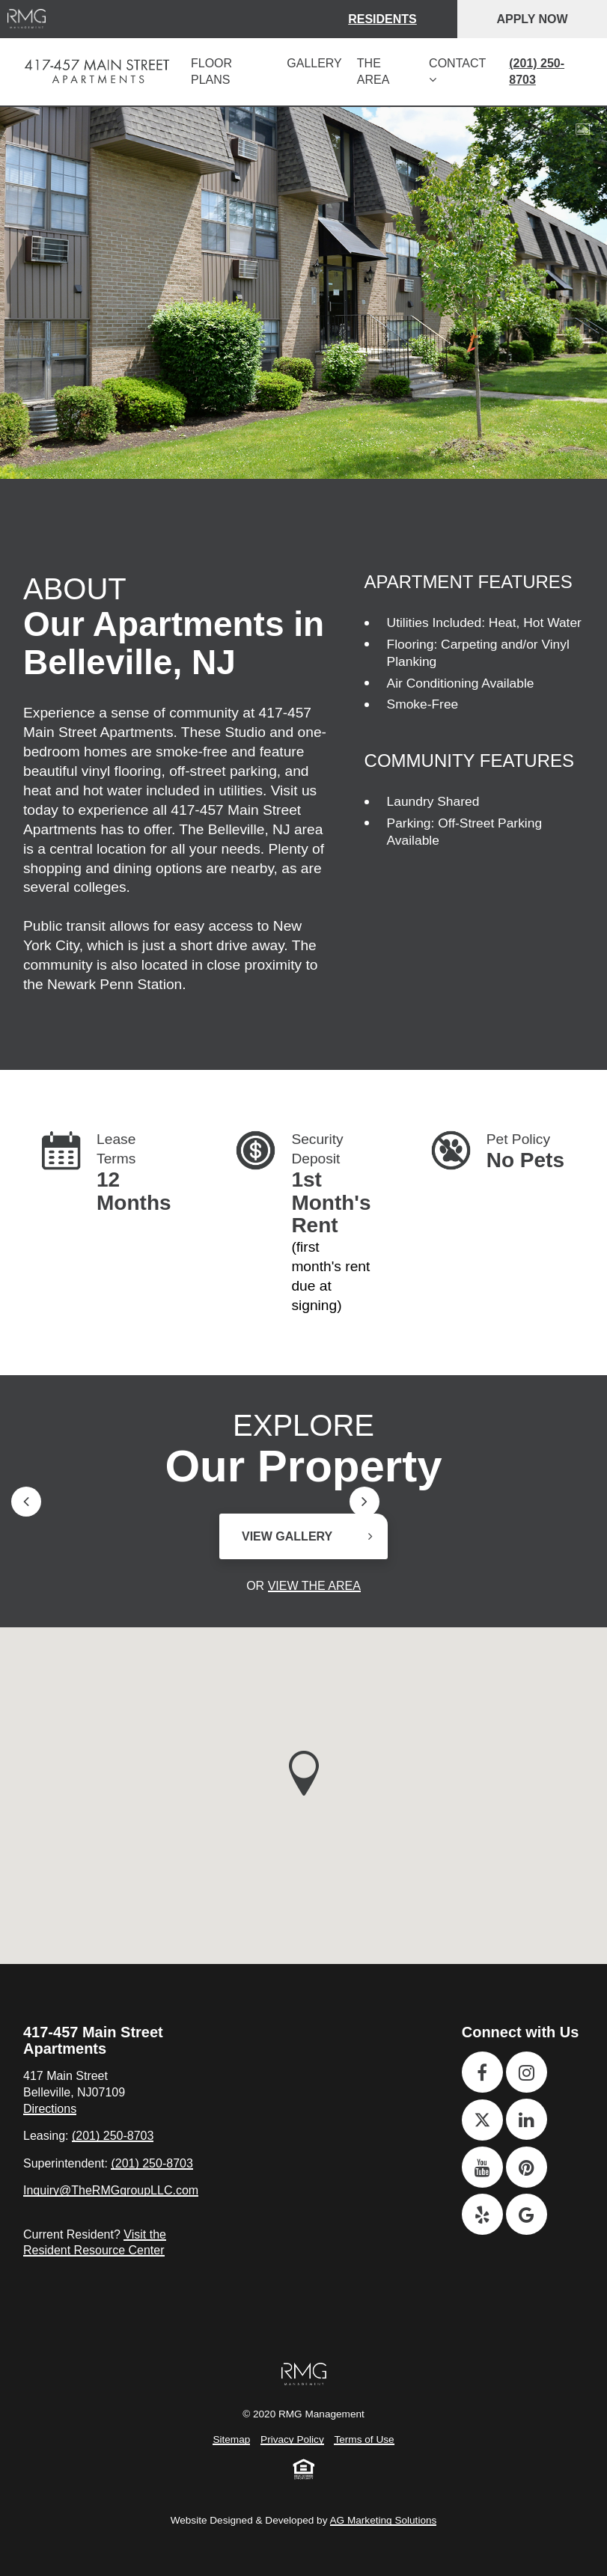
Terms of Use (364, 2439)
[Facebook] (482, 2072)
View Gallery (287, 1536)
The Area (373, 71)
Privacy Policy (292, 2439)
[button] (304, 1773)
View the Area (314, 1585)
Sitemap (231, 2439)
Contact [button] (457, 71)
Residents (382, 19)
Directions (49, 2108)
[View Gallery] (583, 129)
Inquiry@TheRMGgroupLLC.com (110, 2190)
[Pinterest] (526, 2167)
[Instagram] (526, 2072)
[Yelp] (482, 2214)
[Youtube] (482, 2167)
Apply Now (531, 19)
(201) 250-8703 (536, 71)
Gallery (314, 63)
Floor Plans (211, 71)
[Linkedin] (526, 2119)
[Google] (526, 2214)
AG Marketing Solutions (383, 2520)
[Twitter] (482, 2120)
